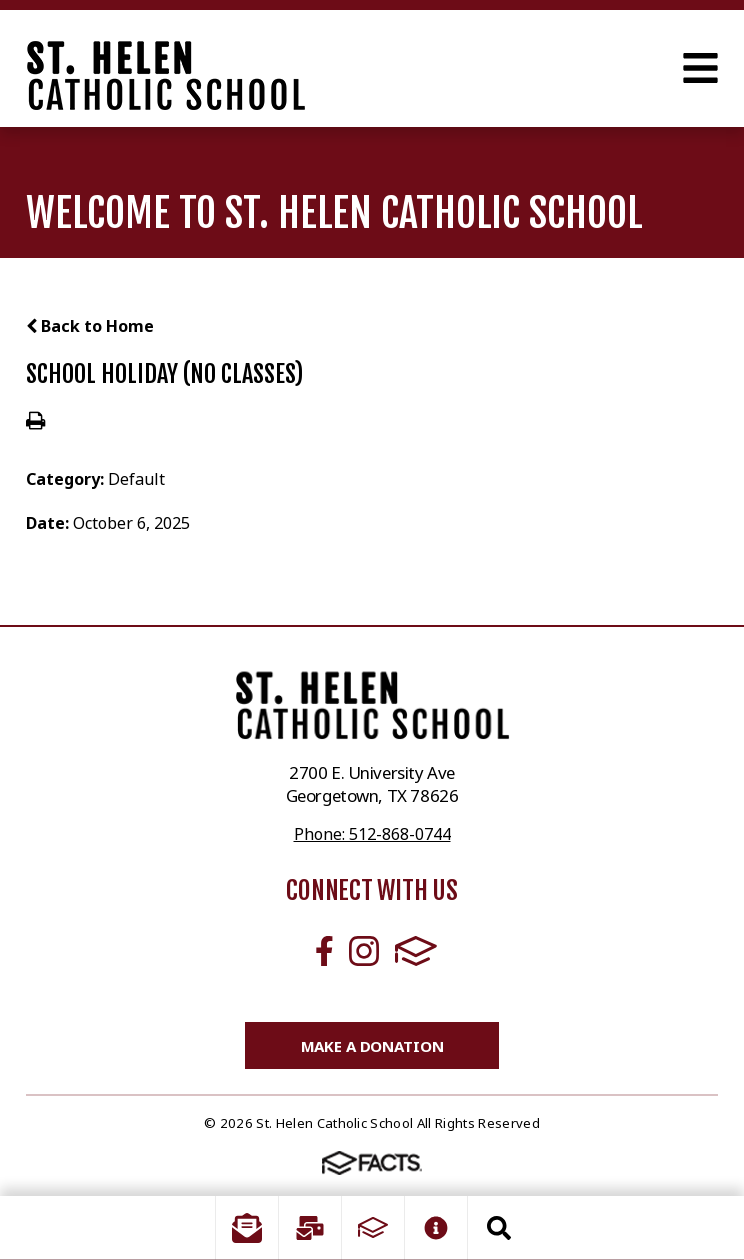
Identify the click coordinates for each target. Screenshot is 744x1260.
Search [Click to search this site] (499, 1228)
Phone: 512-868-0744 (372, 834)
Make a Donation (372, 1046)
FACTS (416, 951)
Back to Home (90, 326)
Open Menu (700, 68)
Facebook (324, 951)
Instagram (364, 951)
